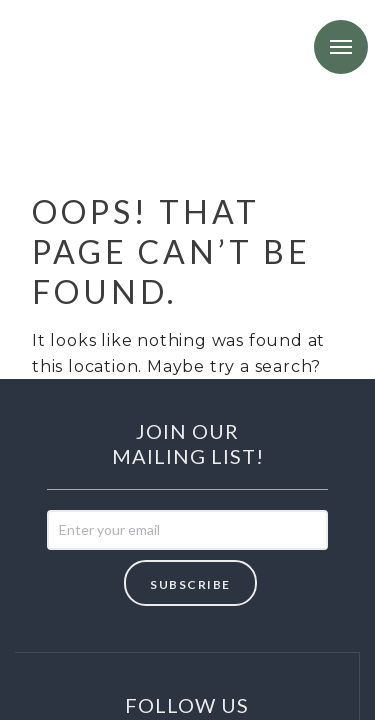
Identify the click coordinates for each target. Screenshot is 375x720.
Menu (341, 47)
